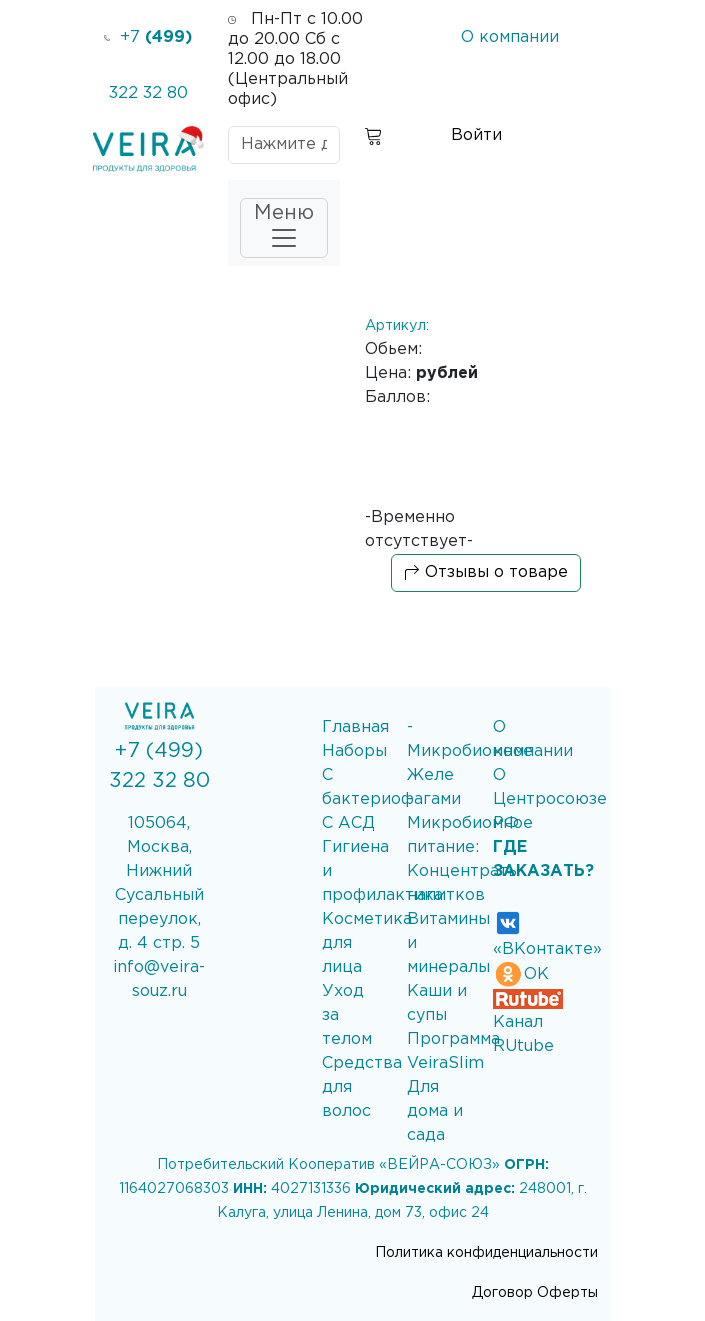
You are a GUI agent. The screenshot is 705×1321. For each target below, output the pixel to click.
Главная (355, 727)
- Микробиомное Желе (470, 751)
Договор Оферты (535, 1293)
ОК (521, 974)
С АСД (348, 823)
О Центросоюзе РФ (550, 799)
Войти (476, 135)
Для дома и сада (435, 1111)
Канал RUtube (528, 1022)
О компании (510, 37)
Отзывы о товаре (486, 573)
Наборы (354, 751)
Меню (284, 228)
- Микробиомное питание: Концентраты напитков (470, 847)
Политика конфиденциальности (486, 1253)
